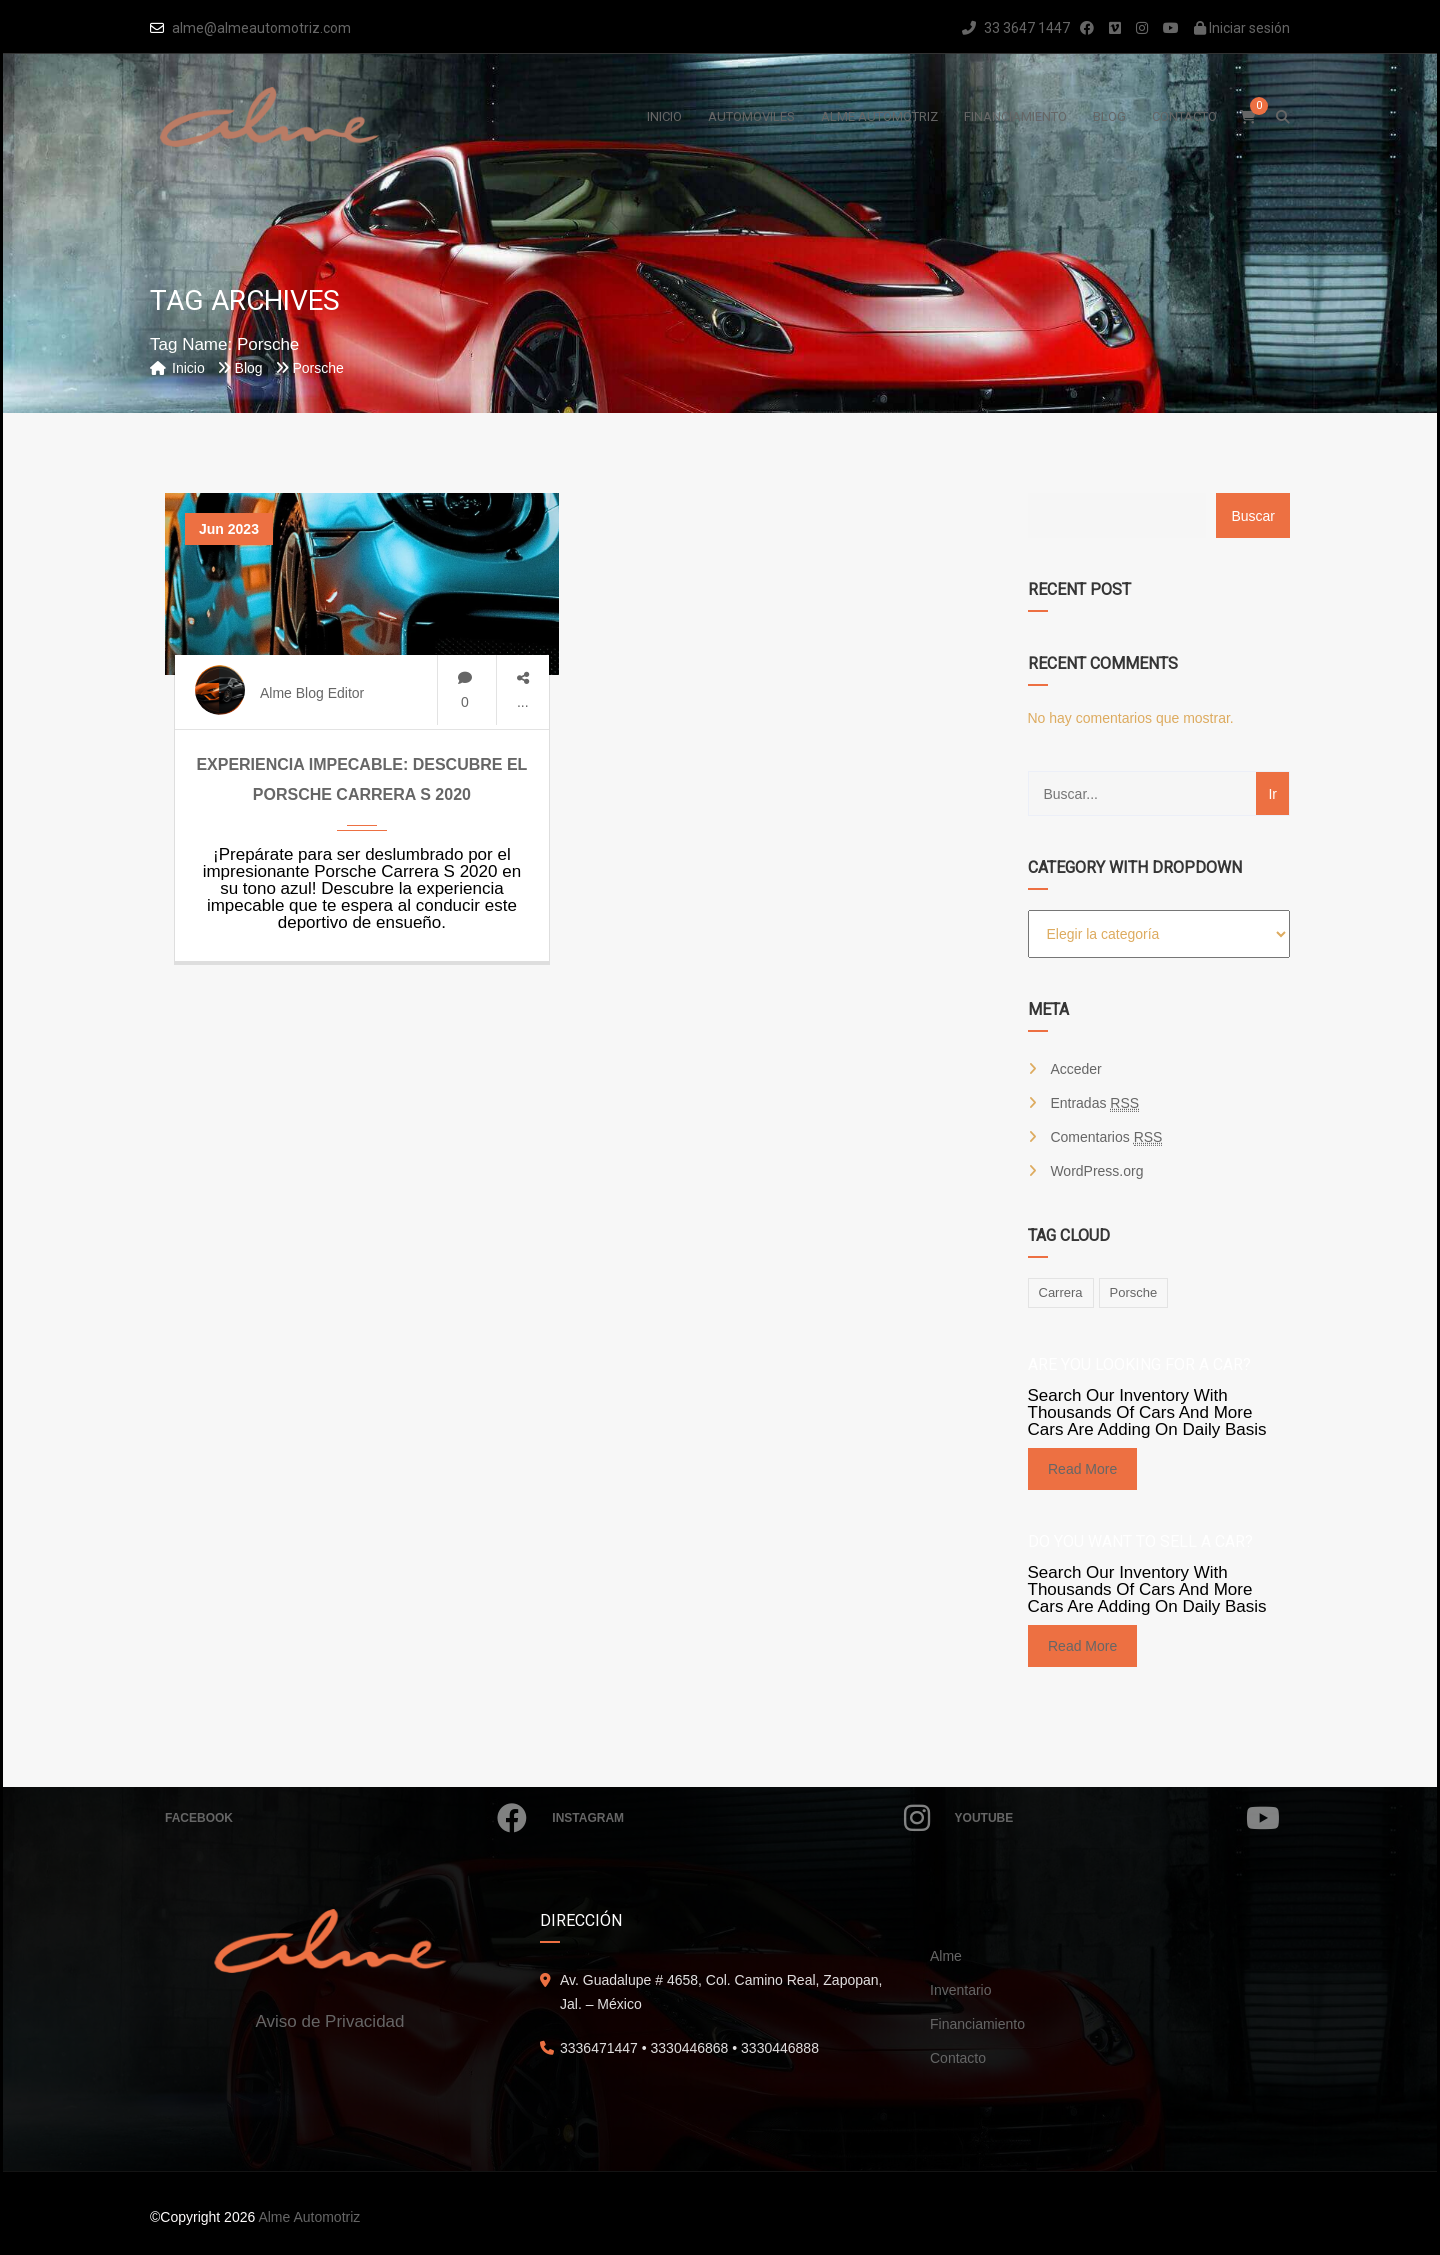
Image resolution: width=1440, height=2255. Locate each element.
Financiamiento (977, 2024)
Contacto (958, 2058)
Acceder (1075, 1069)
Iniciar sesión (1242, 28)
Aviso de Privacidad (330, 2021)
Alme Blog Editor (312, 693)
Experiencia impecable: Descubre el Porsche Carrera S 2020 (361, 779)
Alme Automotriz (309, 2217)
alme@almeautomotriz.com (261, 28)
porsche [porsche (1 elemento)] (1134, 1292)
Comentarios (1106, 1137)
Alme (946, 1956)
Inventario (960, 1990)
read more (1082, 1469)
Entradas (1094, 1103)
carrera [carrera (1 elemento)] (1061, 1292)
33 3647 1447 (1016, 28)
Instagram (740, 1818)
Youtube (1117, 1818)
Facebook (346, 1818)
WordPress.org (1096, 1171)
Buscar (1253, 516)
